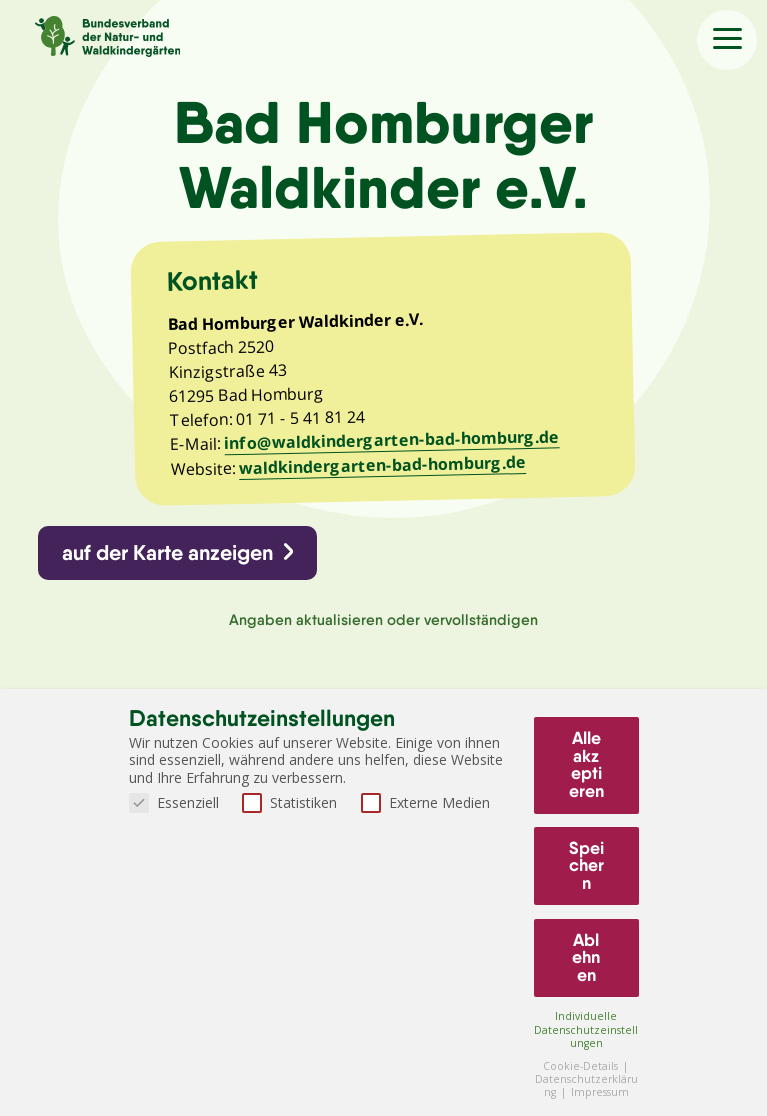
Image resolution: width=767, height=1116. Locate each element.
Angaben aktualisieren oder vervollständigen (383, 625)
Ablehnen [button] (586, 957)
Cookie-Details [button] (582, 1066)
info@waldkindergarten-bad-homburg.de (395, 444)
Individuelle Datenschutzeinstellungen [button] (586, 1029)
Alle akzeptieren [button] (586, 764)
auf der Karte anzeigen (168, 557)
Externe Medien (425, 802)
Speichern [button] (586, 865)
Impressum (600, 1092)
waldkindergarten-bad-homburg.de (385, 469)
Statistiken (289, 802)
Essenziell (174, 802)
